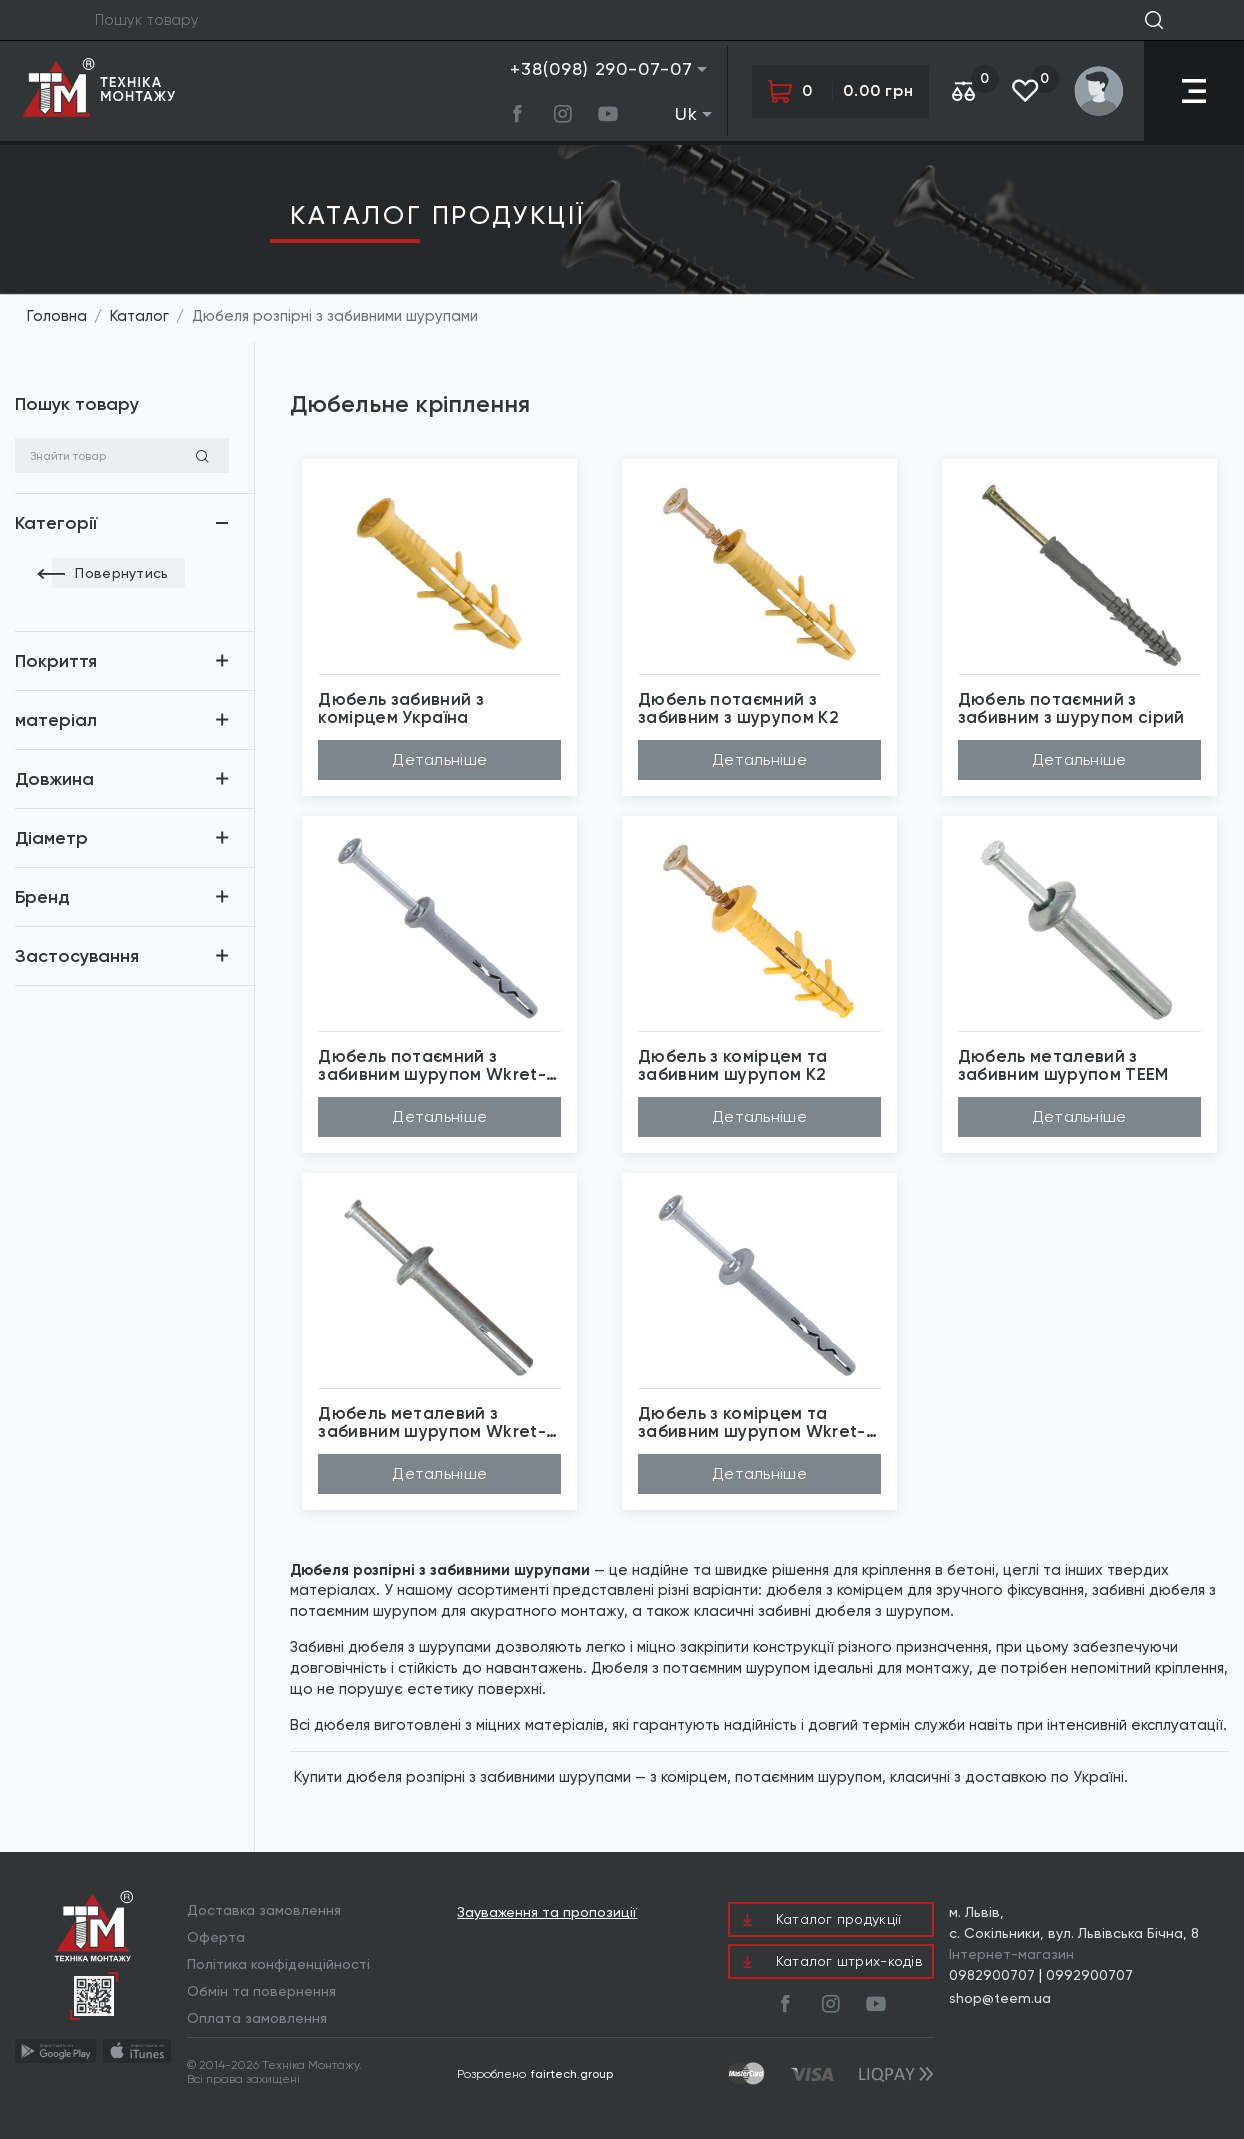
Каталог (139, 316)
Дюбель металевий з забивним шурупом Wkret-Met (432, 1422)
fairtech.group (572, 2074)
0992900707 (1089, 1975)
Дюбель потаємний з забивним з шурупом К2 (738, 708)
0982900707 (992, 1975)
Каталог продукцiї (437, 215)
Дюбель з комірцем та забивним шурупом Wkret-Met (752, 1422)
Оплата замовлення (257, 2018)
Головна (57, 316)
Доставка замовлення (264, 1910)
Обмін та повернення (261, 1991)
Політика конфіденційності (278, 1964)
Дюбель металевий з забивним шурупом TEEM (1063, 1065)
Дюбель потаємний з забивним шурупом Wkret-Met (432, 1065)
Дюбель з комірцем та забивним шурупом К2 (733, 1065)
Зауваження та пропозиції (547, 1912)
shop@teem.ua (1000, 1998)
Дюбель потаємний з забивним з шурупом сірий (1071, 708)
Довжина (54, 779)
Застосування (77, 956)
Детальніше (439, 759)
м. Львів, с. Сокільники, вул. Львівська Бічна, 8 (1074, 1922)
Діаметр (51, 838)
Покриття (56, 661)
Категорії (56, 523)
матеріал (56, 720)
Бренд (42, 897)
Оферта (216, 1937)
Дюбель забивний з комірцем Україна (401, 708)
